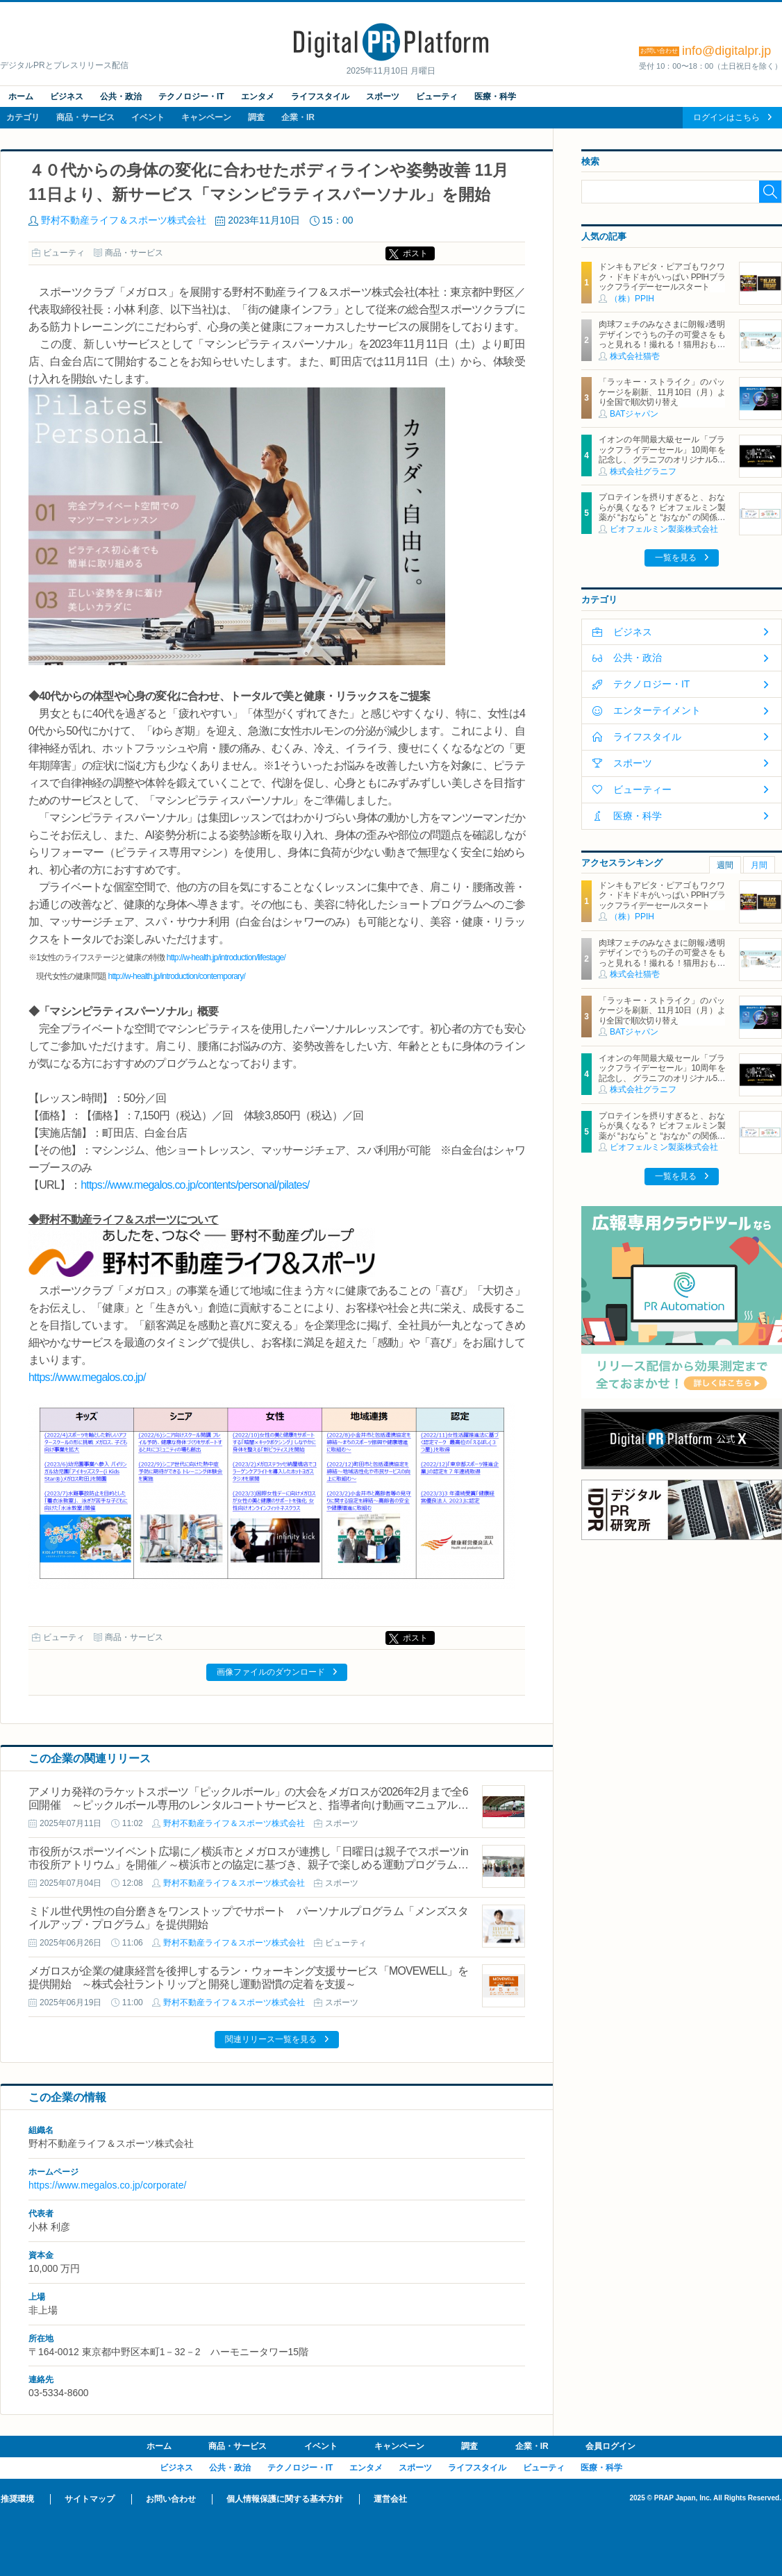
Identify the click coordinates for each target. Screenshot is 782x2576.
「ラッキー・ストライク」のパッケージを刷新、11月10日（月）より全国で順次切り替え (662, 392)
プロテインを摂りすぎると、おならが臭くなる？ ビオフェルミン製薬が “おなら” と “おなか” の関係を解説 (662, 512)
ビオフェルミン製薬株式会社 (664, 529)
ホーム (20, 96)
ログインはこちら (726, 117)
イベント (148, 117)
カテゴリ (23, 117)
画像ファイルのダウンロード (271, 1672)
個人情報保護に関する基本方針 (284, 2499)
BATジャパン (634, 414)
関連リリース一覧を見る (271, 2039)
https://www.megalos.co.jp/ (87, 1377)
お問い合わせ (171, 2499)
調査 (256, 117)
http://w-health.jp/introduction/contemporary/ (176, 976)
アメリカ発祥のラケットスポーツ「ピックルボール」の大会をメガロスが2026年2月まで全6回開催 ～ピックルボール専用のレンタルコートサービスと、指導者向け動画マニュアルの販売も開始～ (248, 1805)
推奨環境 (17, 2499)
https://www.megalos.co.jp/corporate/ (107, 2185)
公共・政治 (121, 96)
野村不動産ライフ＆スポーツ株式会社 (123, 220)
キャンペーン (206, 117)
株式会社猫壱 (635, 356)
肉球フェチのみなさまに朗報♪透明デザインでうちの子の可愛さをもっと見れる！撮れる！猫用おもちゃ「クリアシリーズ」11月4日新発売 (662, 344)
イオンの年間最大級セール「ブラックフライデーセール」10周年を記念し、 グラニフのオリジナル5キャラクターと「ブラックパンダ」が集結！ (662, 460)
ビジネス (66, 96)
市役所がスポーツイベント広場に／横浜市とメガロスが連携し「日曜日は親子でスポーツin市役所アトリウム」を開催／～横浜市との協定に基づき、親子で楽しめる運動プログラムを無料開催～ (248, 1865)
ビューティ (437, 96)
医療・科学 (495, 96)
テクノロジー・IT (191, 96)
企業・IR (298, 117)
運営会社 (390, 2499)
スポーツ (382, 96)
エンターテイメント (657, 710)
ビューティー (642, 789)
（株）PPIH (632, 298)
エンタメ (257, 96)
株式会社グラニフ (643, 471)
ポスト (415, 253)
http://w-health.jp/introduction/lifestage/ (226, 957)
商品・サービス (85, 117)
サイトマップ (90, 2499)
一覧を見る (676, 557)
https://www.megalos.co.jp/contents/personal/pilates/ (195, 1185)
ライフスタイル (320, 96)
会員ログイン (610, 2446)
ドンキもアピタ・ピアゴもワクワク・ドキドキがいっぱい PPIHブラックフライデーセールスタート (662, 277)
